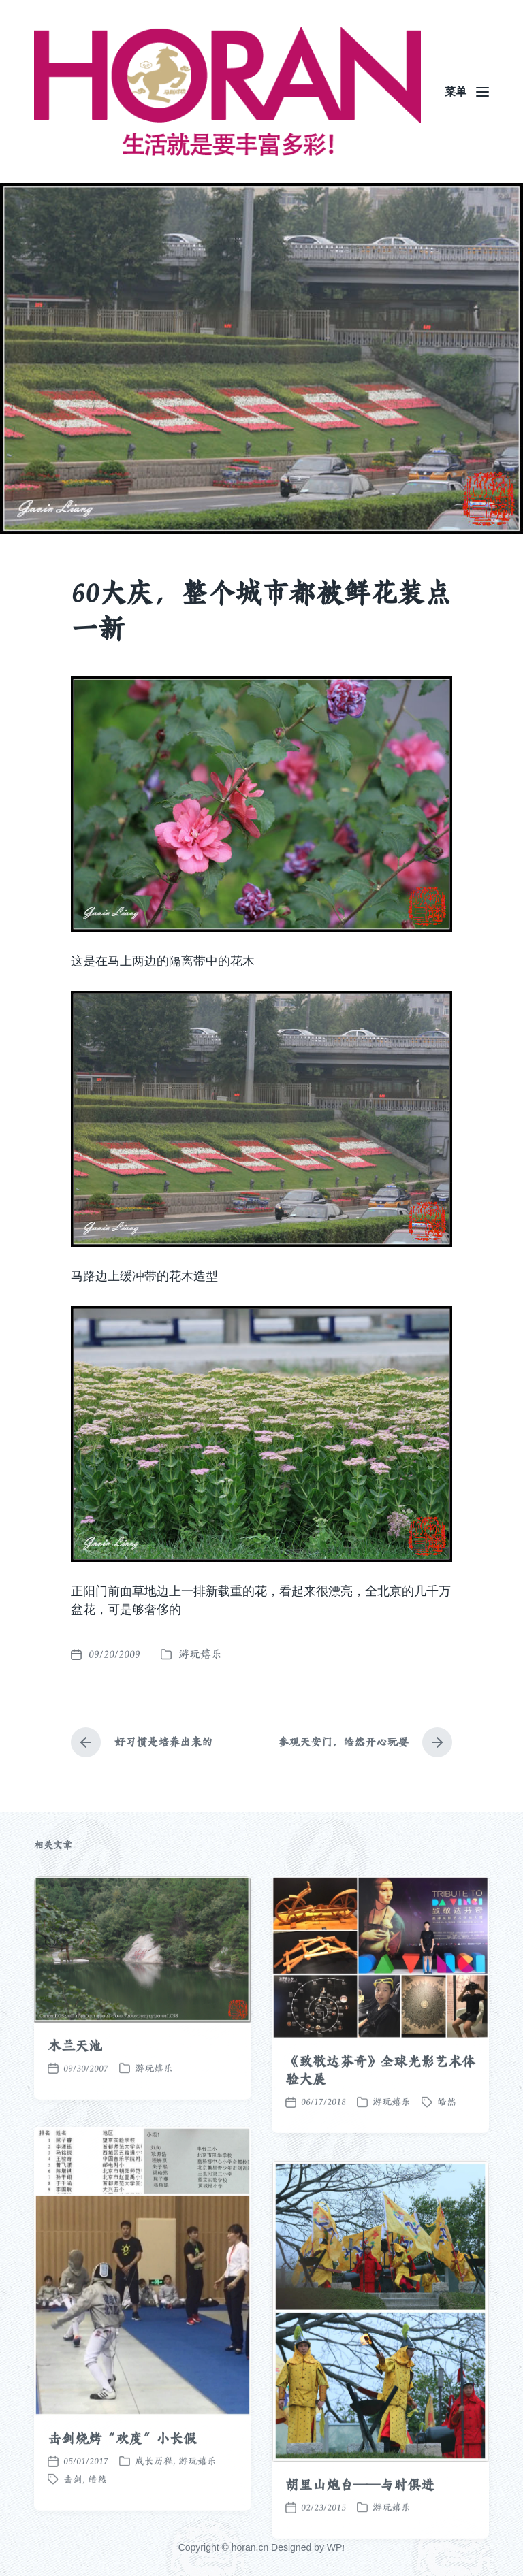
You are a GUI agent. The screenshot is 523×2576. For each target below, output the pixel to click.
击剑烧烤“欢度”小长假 (122, 2517)
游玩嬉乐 (200, 1654)
